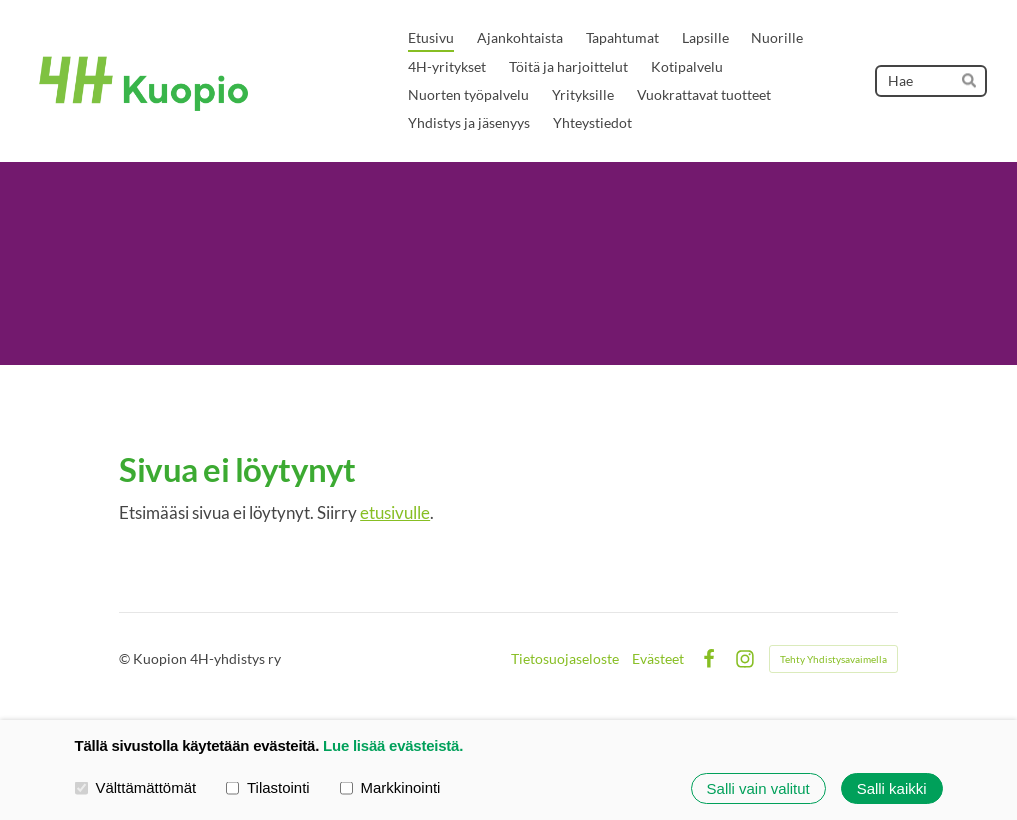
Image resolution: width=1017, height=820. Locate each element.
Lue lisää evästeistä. (393, 745)
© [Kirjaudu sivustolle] (126, 658)
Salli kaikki (892, 788)
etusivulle (395, 513)
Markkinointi (390, 788)
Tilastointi (268, 788)
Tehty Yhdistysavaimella (833, 659)
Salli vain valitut (758, 788)
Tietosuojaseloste (565, 659)
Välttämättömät (136, 788)
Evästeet (658, 659)
